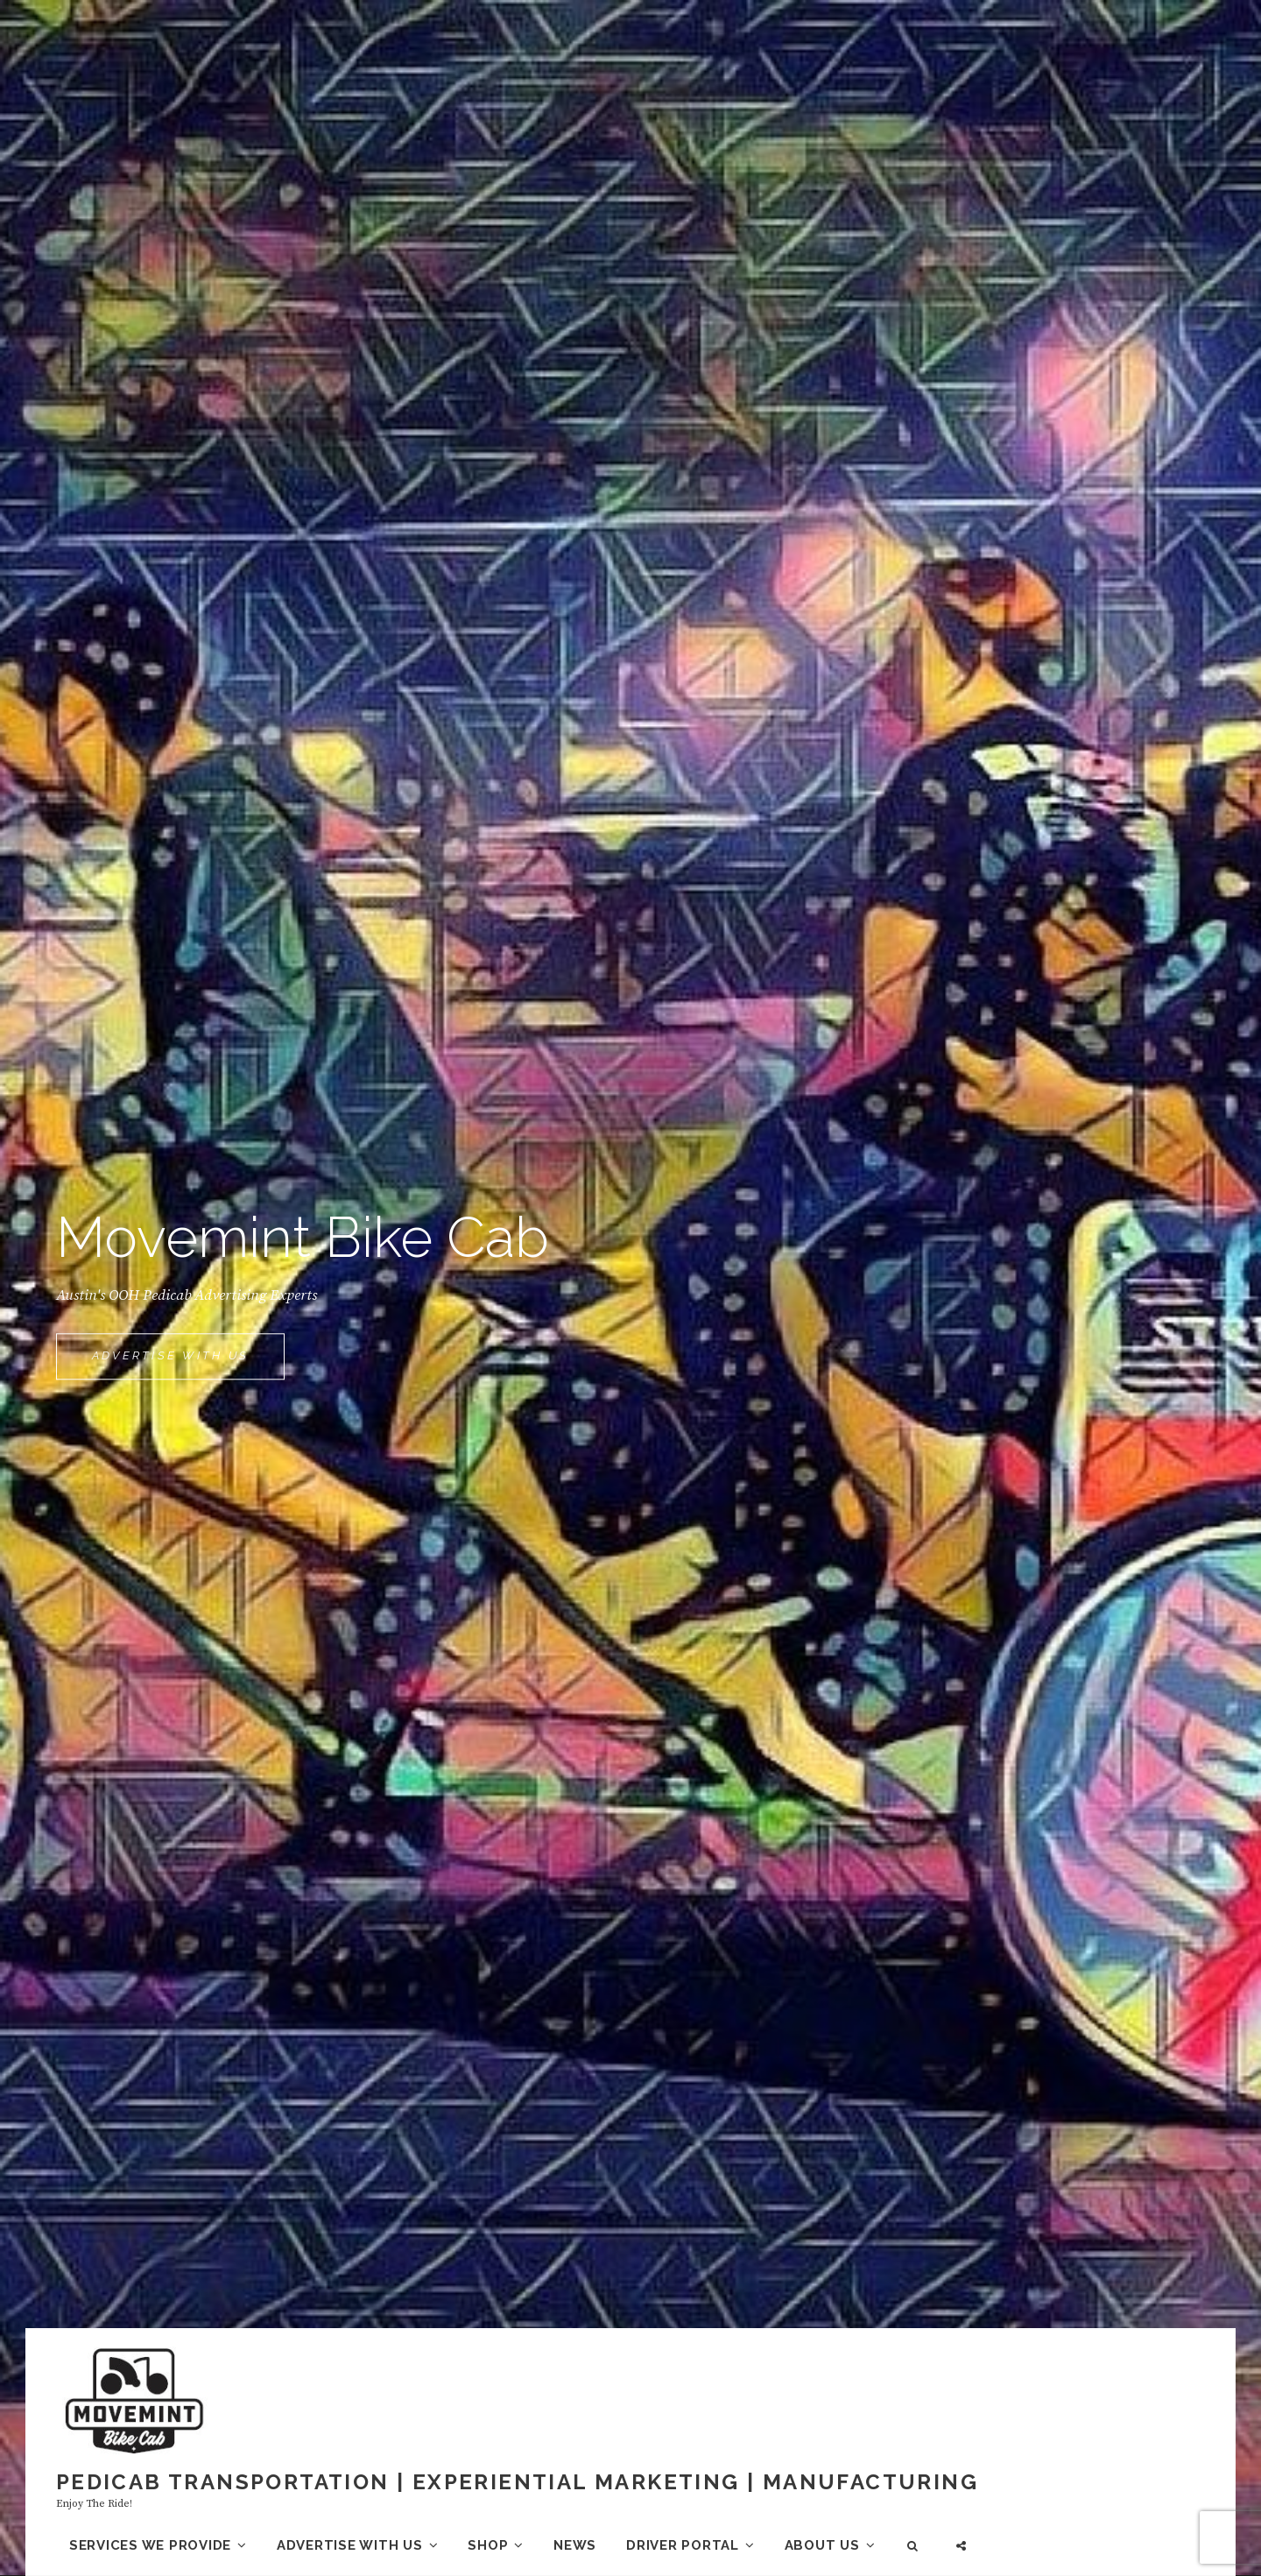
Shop (488, 2545)
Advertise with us (350, 2545)
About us (822, 2545)
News (574, 2545)
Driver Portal (682, 2545)
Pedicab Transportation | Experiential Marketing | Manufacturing (517, 2482)
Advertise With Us (188, 1363)
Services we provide (150, 2545)
